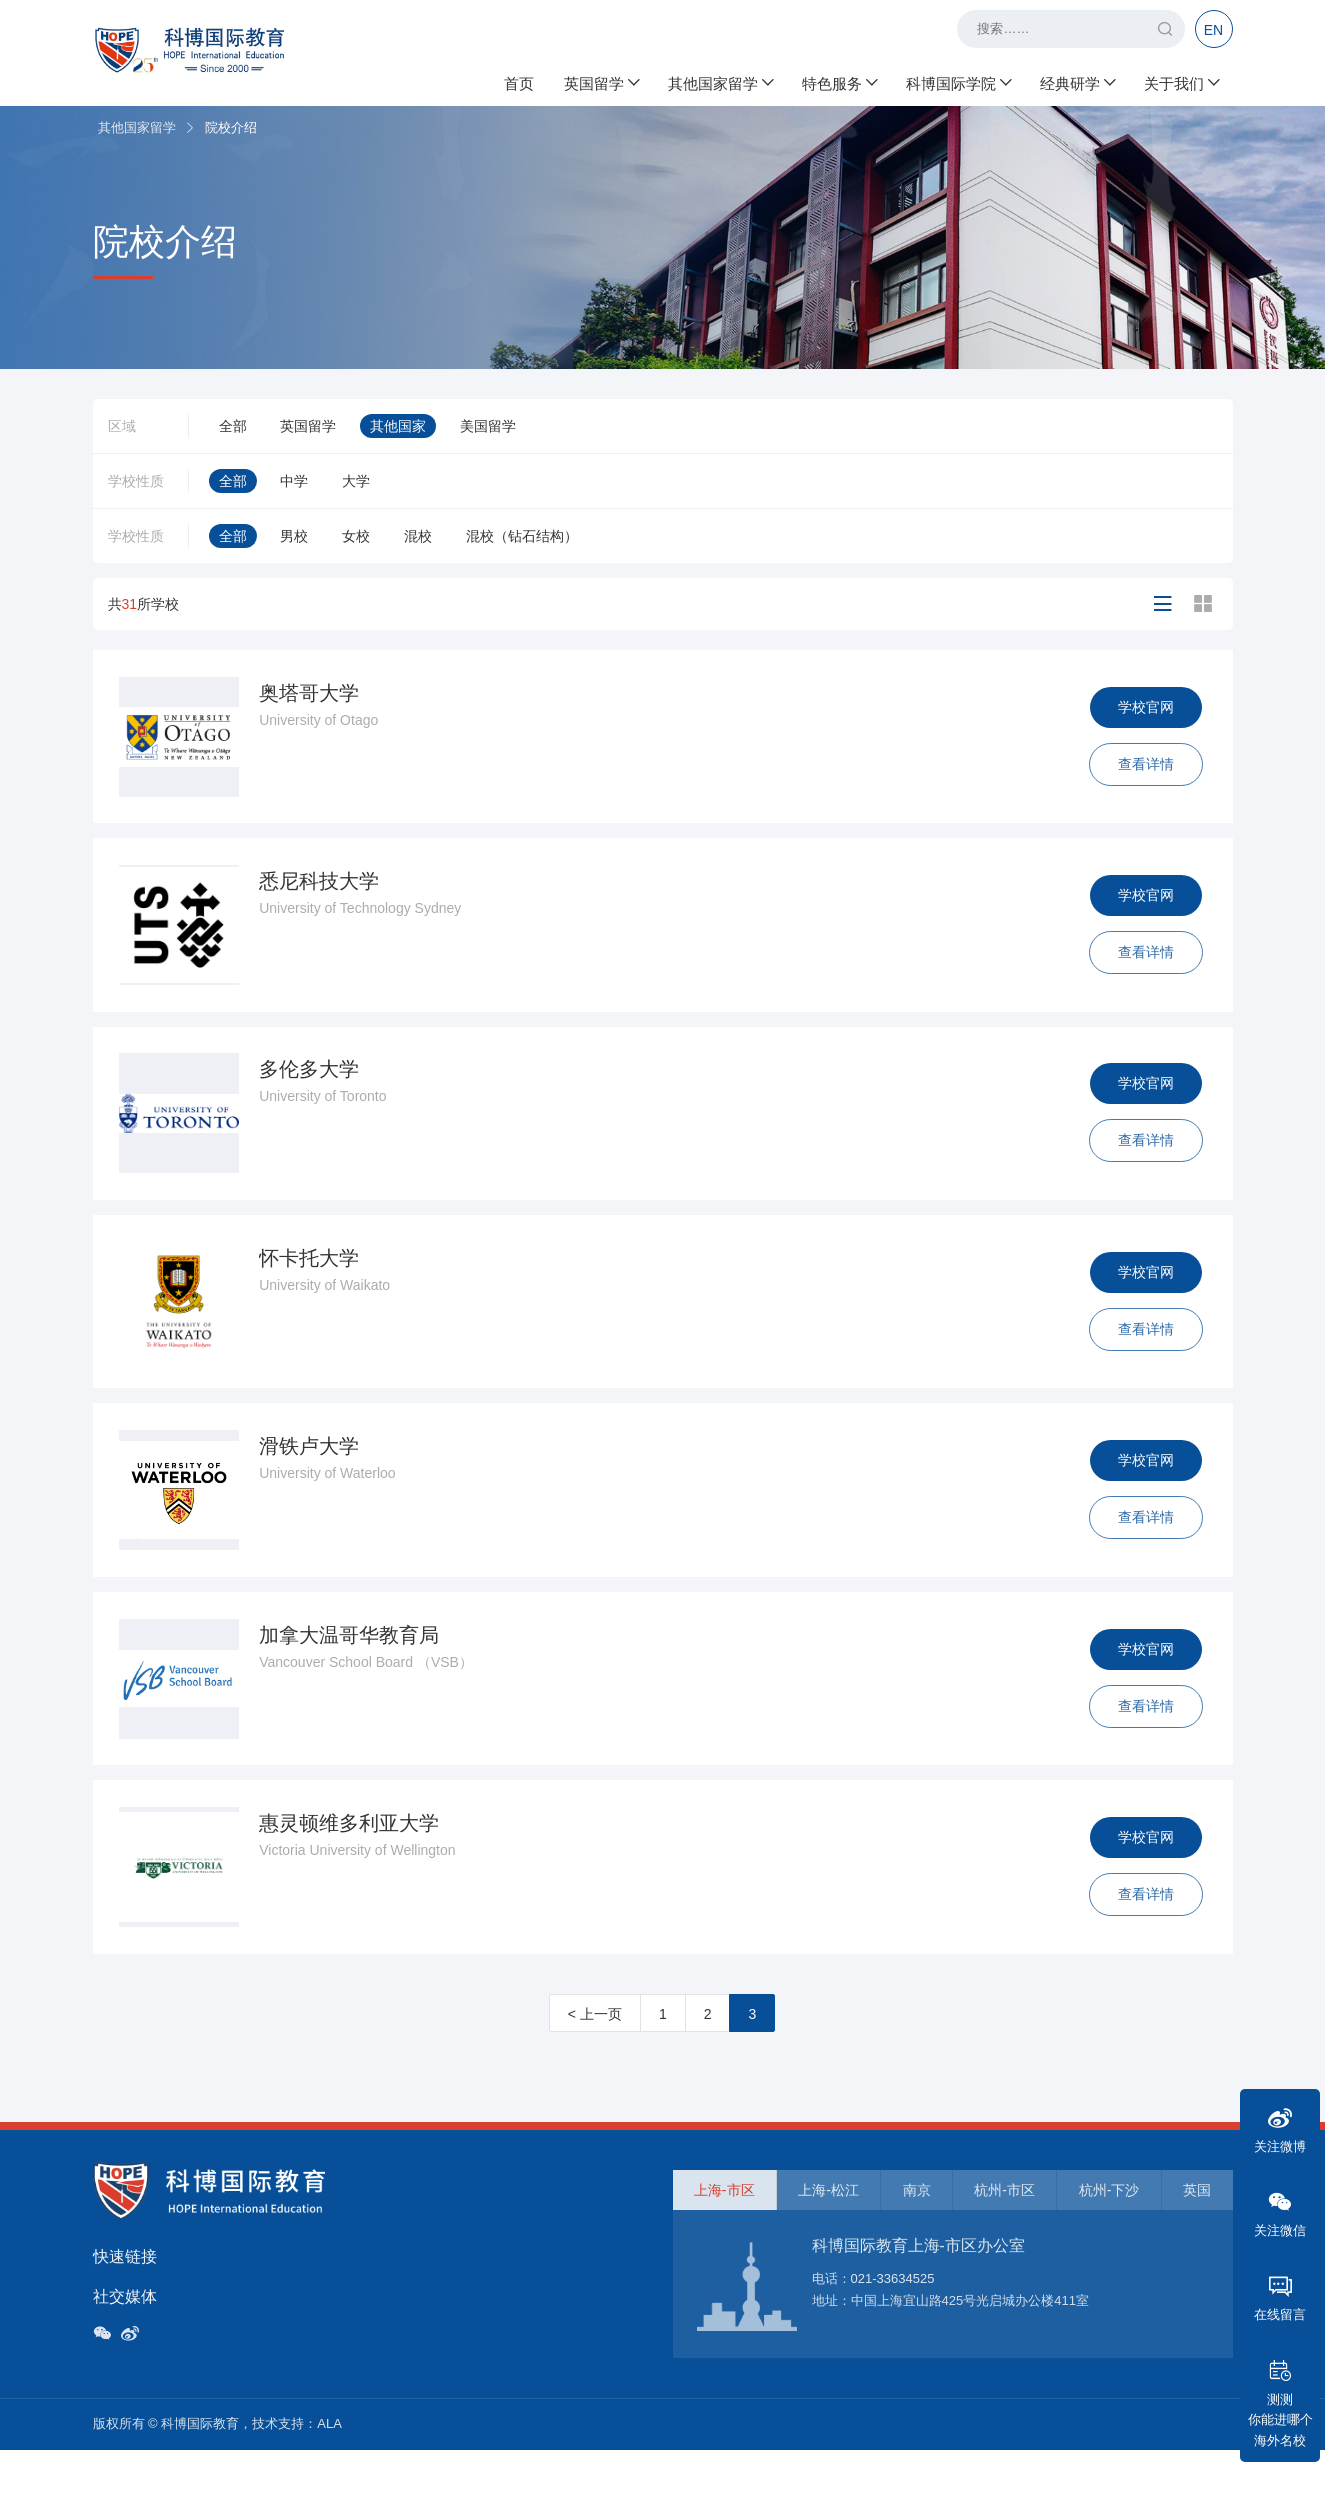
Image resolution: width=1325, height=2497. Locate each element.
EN (1213, 30)
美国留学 (488, 426)
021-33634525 (893, 2324)
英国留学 (601, 80)
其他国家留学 (720, 80)
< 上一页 (595, 2060)
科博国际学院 (958, 80)
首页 (519, 80)
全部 (233, 426)
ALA (329, 2470)
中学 (294, 481)
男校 (294, 536)
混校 (418, 536)
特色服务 (839, 80)
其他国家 (398, 426)
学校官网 (1143, 710)
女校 (356, 536)
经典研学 (1077, 80)
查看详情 (1143, 767)
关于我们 (1181, 80)
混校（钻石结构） (522, 536)
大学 (356, 481)
